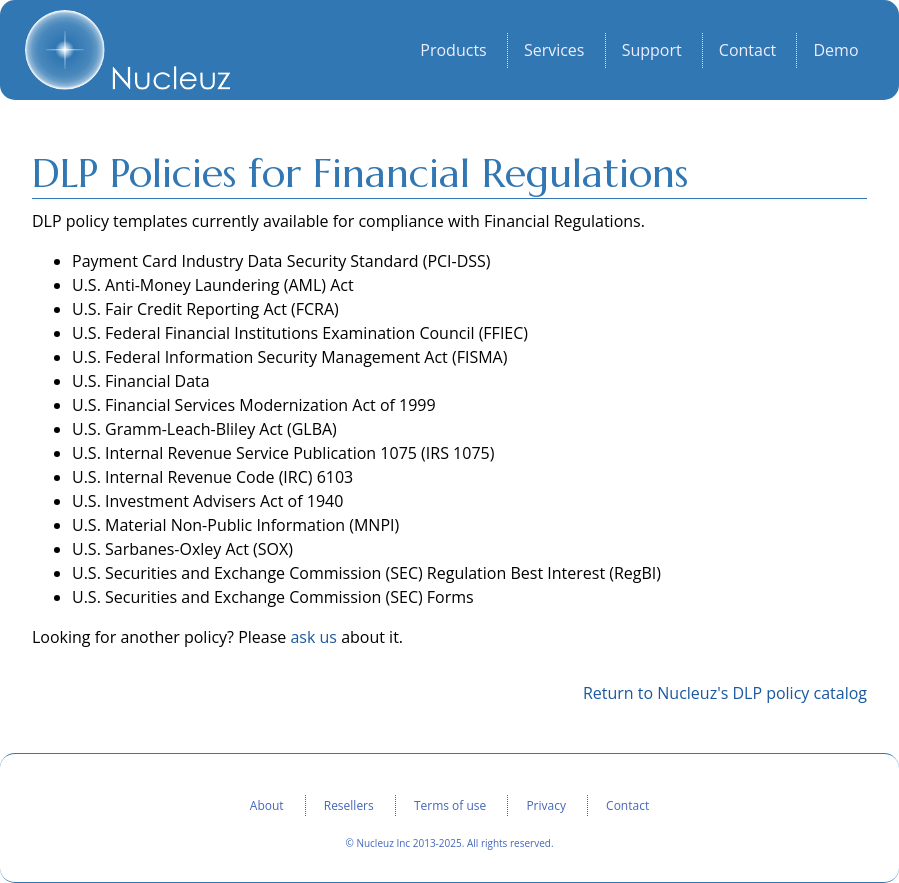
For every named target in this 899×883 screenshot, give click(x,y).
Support (652, 51)
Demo (835, 51)
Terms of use (450, 805)
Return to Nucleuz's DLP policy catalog (725, 693)
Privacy (546, 805)
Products (453, 51)
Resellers (349, 805)
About (267, 805)
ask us (313, 637)
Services (554, 51)
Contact (747, 51)
